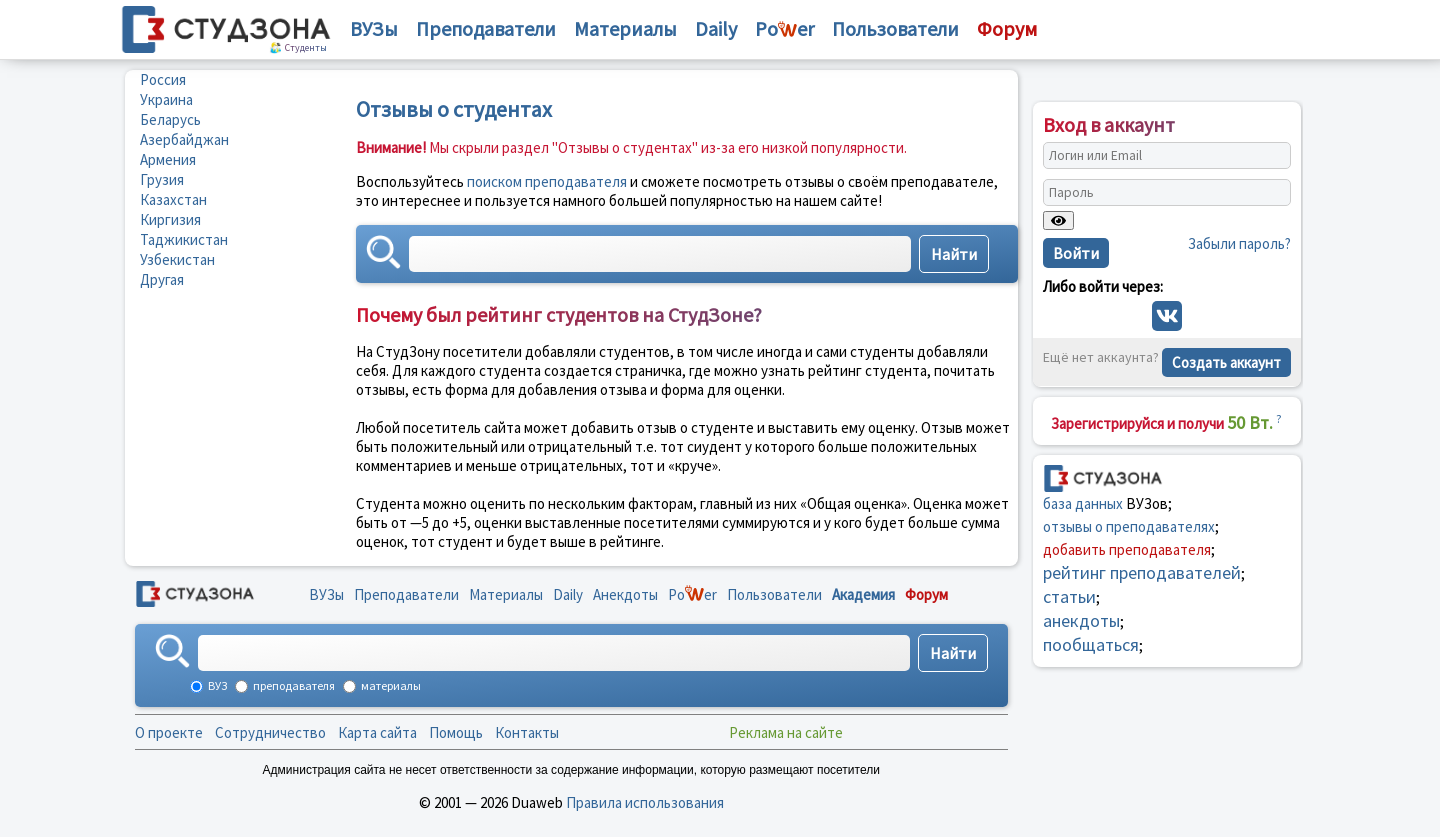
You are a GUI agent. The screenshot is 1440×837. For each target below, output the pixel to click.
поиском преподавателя (547, 181)
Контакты (527, 732)
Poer (784, 28)
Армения (168, 159)
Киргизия (170, 219)
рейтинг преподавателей (1142, 572)
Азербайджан (184, 139)
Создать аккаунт (1226, 362)
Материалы (625, 28)
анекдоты (1081, 620)
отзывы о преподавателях (1129, 526)
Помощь (456, 732)
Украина (166, 99)
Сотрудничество (270, 732)
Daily (716, 28)
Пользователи (895, 28)
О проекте (169, 732)
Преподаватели (486, 28)
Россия (163, 79)
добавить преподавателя (1127, 549)
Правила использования (645, 802)
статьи (1069, 596)
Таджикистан (184, 239)
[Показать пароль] (1058, 220)
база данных (1083, 503)
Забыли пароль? (1239, 243)
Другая (162, 279)
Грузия (162, 179)
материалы (390, 685)
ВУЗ (216, 685)
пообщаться (1091, 644)
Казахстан (173, 199)
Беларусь (170, 119)
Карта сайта (377, 732)
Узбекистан (177, 259)
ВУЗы (374, 28)
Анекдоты (625, 594)
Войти (1076, 253)
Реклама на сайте (786, 732)
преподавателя (293, 685)
